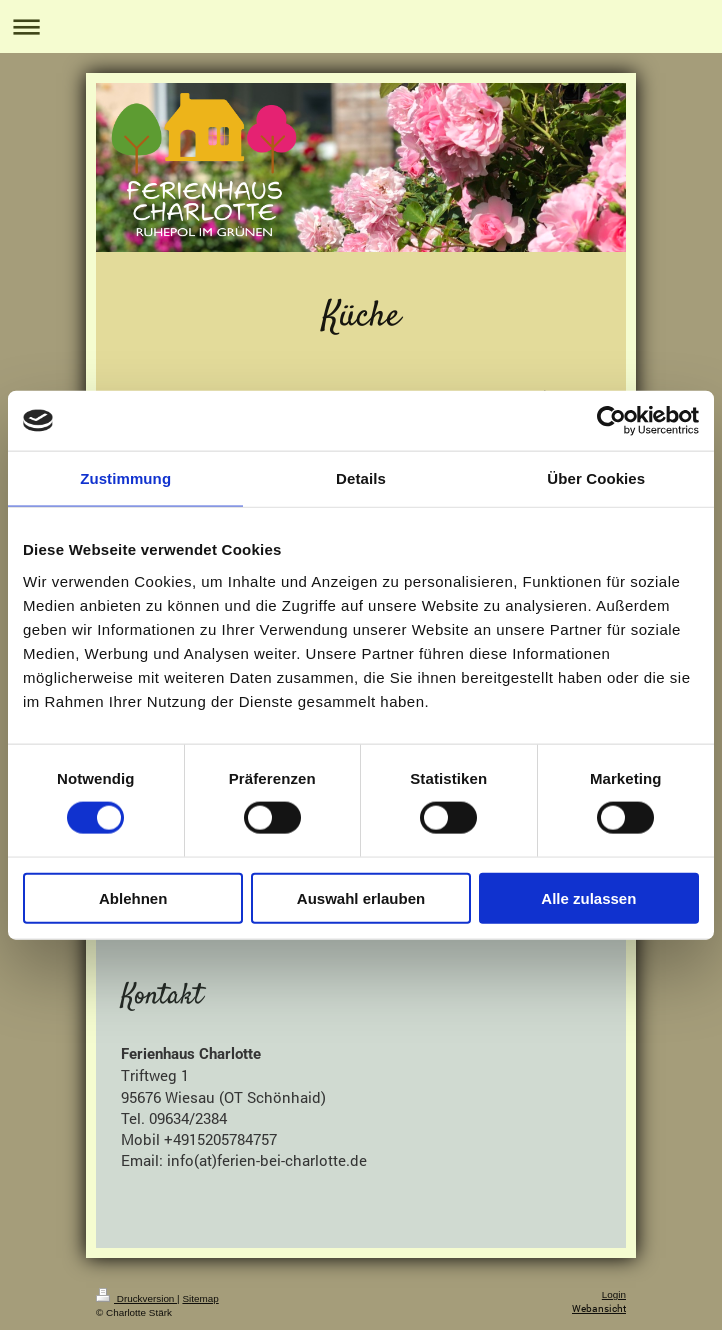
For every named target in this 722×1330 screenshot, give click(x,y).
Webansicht (599, 1308)
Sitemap (200, 1298)
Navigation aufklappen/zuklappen (361, 26)
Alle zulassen (588, 897)
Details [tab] (361, 478)
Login (614, 1294)
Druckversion (136, 1298)
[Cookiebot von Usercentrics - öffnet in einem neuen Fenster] (611, 421)
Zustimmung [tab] (125, 478)
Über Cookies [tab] (596, 478)
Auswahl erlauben (361, 897)
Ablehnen (133, 897)
